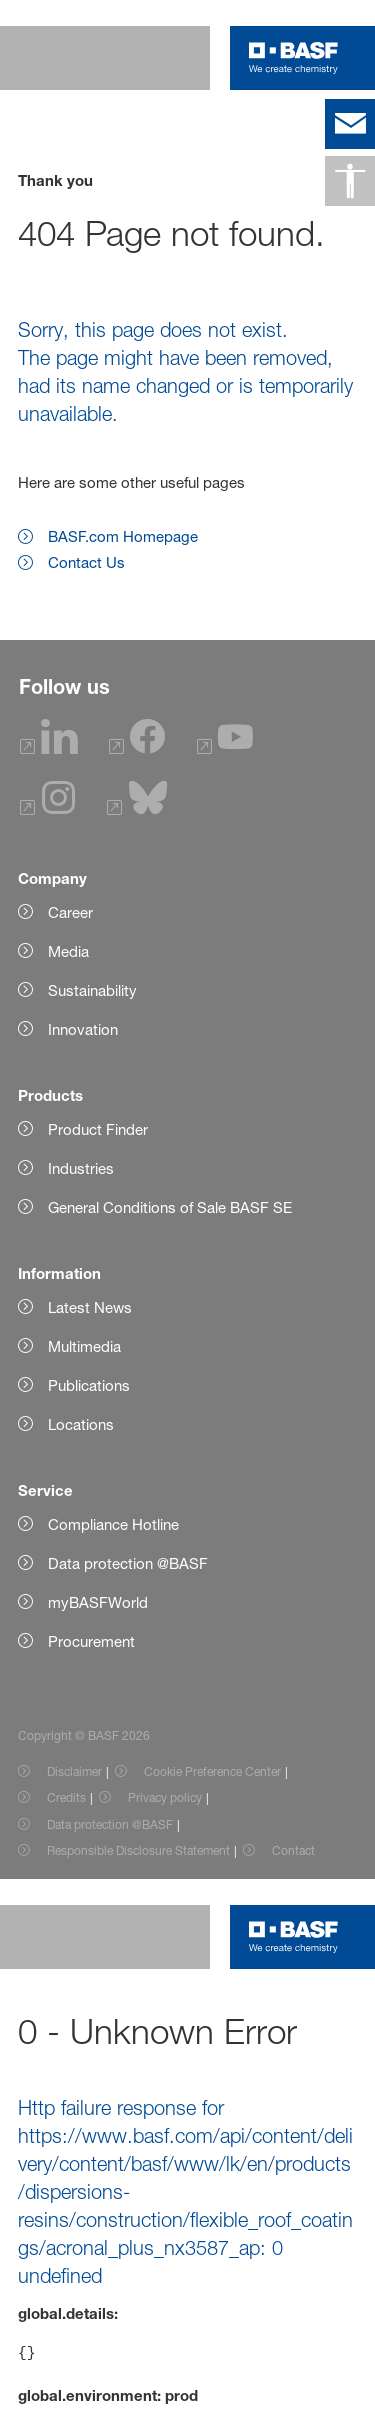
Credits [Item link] (66, 1797)
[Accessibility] (350, 181)
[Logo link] (293, 58)
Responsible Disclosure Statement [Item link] (138, 1850)
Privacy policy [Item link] (165, 1797)
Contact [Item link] (293, 1850)
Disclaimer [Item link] (74, 1771)
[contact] (350, 124)
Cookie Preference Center (212, 1771)
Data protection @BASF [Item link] (110, 1824)
